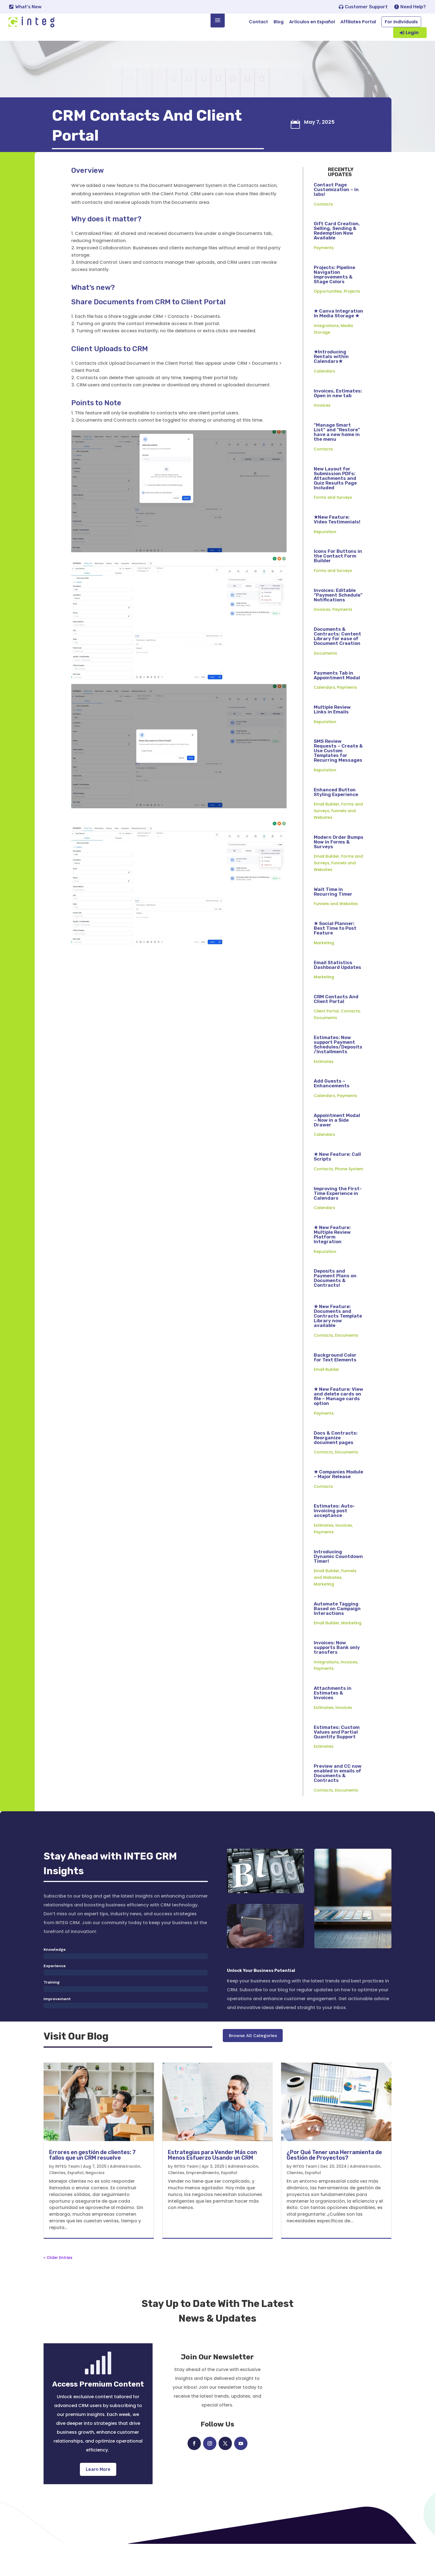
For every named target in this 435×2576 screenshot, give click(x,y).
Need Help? (413, 6)
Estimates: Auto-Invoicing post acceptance (334, 1538)
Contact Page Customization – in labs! (336, 217)
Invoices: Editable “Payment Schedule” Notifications (338, 622)
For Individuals (401, 22)
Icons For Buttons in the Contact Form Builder (338, 583)
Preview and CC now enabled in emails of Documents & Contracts (337, 1801)
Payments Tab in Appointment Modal (337, 703)
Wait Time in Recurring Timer (333, 919)
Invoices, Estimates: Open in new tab (338, 421)
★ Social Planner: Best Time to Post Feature (335, 955)
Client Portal (326, 1039)
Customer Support (366, 6)
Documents (325, 681)
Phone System (349, 1196)
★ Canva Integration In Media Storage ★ (338, 341)
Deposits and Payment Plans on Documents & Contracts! (335, 1306)
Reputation (325, 559)
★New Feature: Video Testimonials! (337, 547)
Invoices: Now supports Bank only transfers (337, 1675)
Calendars (324, 399)
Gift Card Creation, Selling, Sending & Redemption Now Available (337, 258)
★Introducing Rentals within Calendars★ (331, 384)
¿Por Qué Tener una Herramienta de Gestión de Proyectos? (334, 2187)
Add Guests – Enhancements (332, 1111)
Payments (324, 275)
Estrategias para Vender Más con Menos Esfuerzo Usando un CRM (212, 2187)
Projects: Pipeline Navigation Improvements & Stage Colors (334, 302)
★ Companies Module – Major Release (338, 1502)
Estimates (323, 1089)
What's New (28, 6)
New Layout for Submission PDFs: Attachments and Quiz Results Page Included (335, 506)
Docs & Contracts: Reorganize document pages (336, 1465)
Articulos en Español (312, 22)
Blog (279, 22)
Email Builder (326, 832)
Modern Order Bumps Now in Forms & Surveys (338, 869)
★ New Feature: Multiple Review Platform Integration (332, 1262)
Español (75, 2205)
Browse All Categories (253, 2073)
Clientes (57, 2205)
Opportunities (328, 319)
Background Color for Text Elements (335, 1385)
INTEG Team (67, 2198)
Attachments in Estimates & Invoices (332, 1720)
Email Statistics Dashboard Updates (337, 992)
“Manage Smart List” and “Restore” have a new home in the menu (337, 460)
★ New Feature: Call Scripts (337, 1184)
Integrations (326, 353)
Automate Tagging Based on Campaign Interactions (337, 1636)
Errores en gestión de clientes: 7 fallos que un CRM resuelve (92, 2187)
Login (412, 32)
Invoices (322, 433)
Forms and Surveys (333, 525)
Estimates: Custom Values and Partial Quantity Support (337, 1759)
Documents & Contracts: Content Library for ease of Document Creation (337, 664)
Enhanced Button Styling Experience (336, 820)
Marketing (324, 970)
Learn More (98, 2501)
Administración (125, 2198)
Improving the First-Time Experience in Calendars (338, 1221)
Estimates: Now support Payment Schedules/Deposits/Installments (338, 1072)
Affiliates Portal (358, 22)
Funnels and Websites (336, 931)
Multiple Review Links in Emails (332, 737)
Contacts (323, 232)
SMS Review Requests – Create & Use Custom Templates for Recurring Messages (338, 778)
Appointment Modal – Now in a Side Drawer (337, 1147)
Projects (352, 319)
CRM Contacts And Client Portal (336, 1027)
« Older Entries (58, 2289)
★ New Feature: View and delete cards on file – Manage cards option (338, 1424)
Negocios (95, 2205)
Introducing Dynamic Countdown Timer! (338, 1584)
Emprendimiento (202, 2205)
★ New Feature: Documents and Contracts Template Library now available (338, 1343)
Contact (258, 22)
